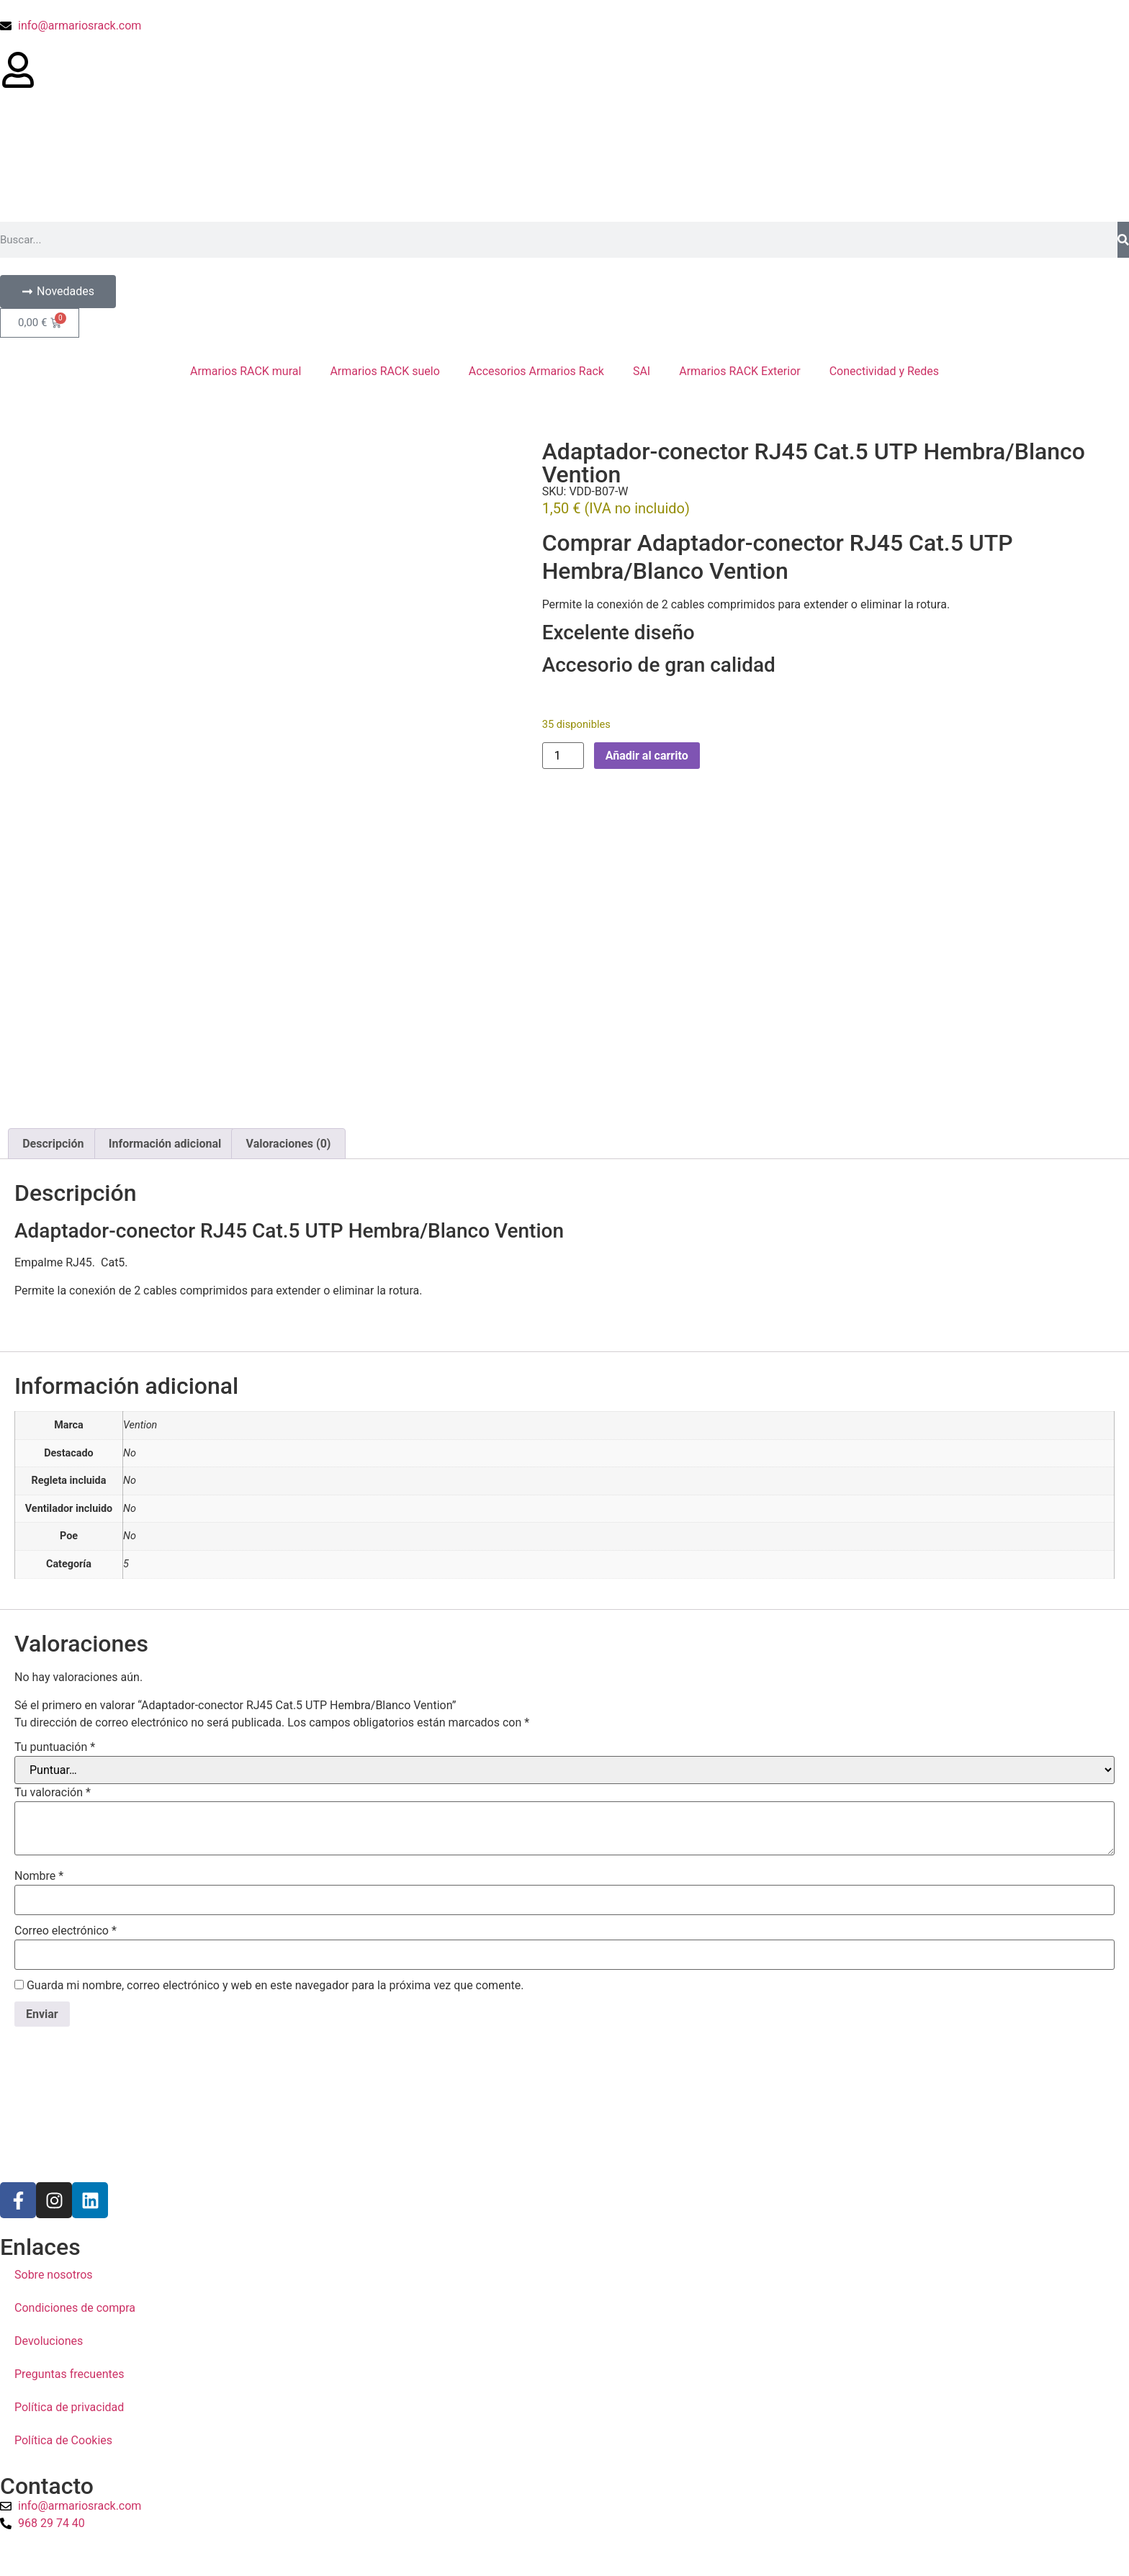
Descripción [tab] (53, 907)
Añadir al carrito (647, 755)
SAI (641, 371)
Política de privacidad (69, 2172)
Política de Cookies (63, 2205)
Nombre (38, 1641)
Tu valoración (52, 1557)
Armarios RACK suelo (384, 371)
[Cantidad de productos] (563, 755)
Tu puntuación (54, 1512)
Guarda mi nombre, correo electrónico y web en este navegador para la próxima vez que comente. (275, 1750)
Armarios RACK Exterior (740, 371)
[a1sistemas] (564, 2422)
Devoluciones (48, 2105)
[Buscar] (1123, 240)
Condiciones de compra (74, 2072)
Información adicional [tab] (165, 907)
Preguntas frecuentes (69, 2138)
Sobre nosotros (53, 2039)
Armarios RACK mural (245, 371)
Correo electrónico (65, 1695)
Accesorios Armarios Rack (536, 371)
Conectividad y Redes (884, 371)
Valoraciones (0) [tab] (288, 907)
